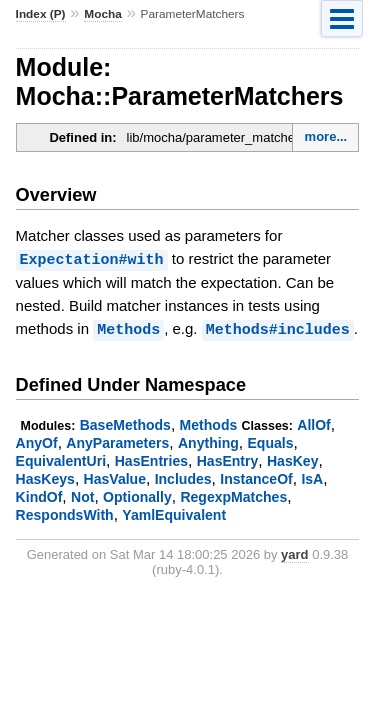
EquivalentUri (61, 459)
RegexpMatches (233, 495)
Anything (208, 441)
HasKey (292, 459)
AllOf (314, 423)
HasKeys (45, 477)
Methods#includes (278, 328)
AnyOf (37, 441)
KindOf (39, 495)
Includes (183, 477)
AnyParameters (117, 441)
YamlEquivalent (174, 513)
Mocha (102, 14)
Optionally (137, 495)
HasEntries (151, 459)
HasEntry (228, 459)
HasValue (115, 477)
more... (326, 136)
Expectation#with (92, 259)
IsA (312, 477)
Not (82, 495)
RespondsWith (65, 513)
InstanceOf (256, 477)
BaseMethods (125, 423)
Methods (128, 328)
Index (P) (41, 14)
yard (294, 552)
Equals (270, 441)
